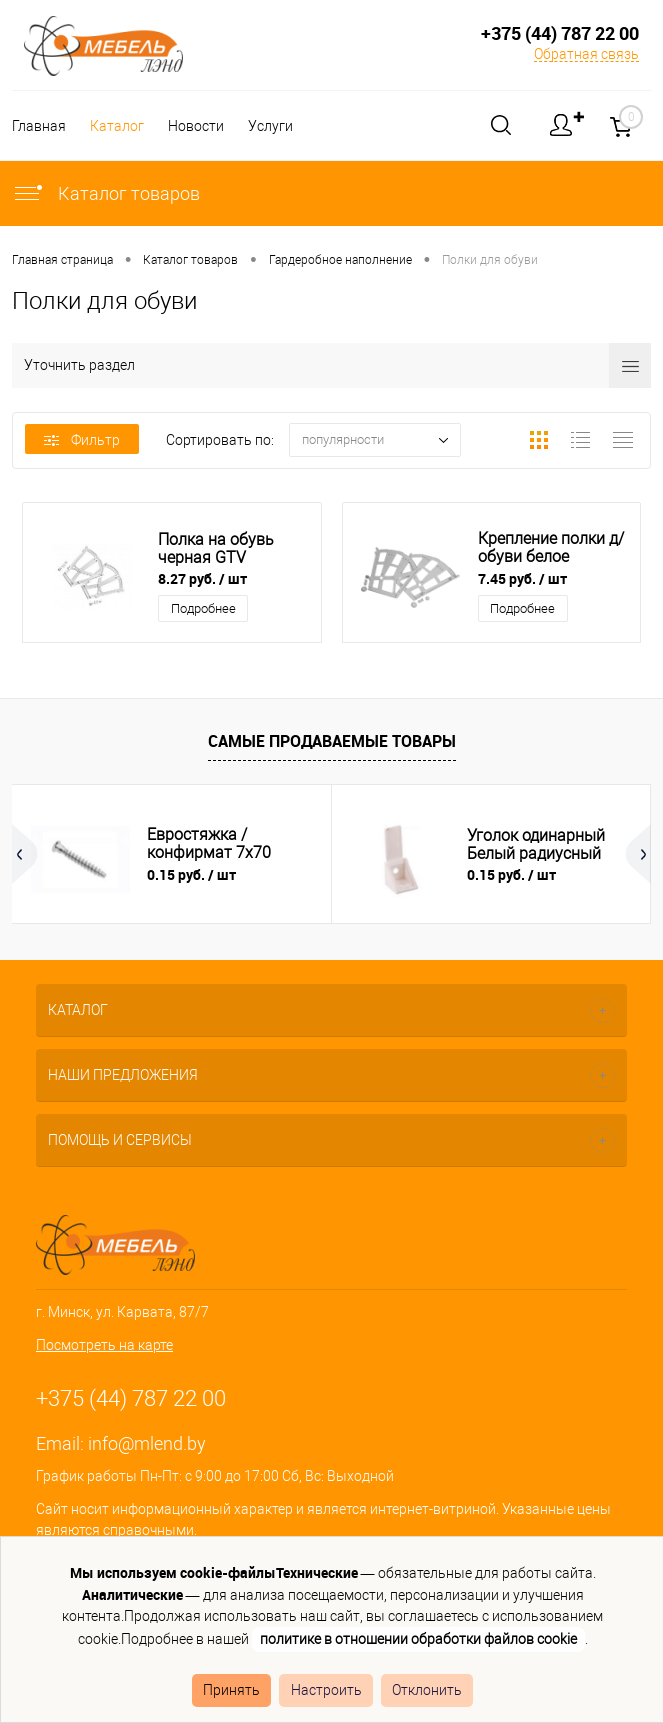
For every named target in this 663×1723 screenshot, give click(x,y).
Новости (202, 126)
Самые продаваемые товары (332, 741)
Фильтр (82, 440)
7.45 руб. (522, 578)
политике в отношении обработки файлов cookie (418, 1639)
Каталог (120, 126)
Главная (39, 126)
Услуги (279, 126)
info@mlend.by (147, 1443)
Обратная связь (586, 54)
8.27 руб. (202, 578)
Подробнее (203, 608)
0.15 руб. (191, 874)
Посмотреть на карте (104, 1345)
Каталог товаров (106, 193)
